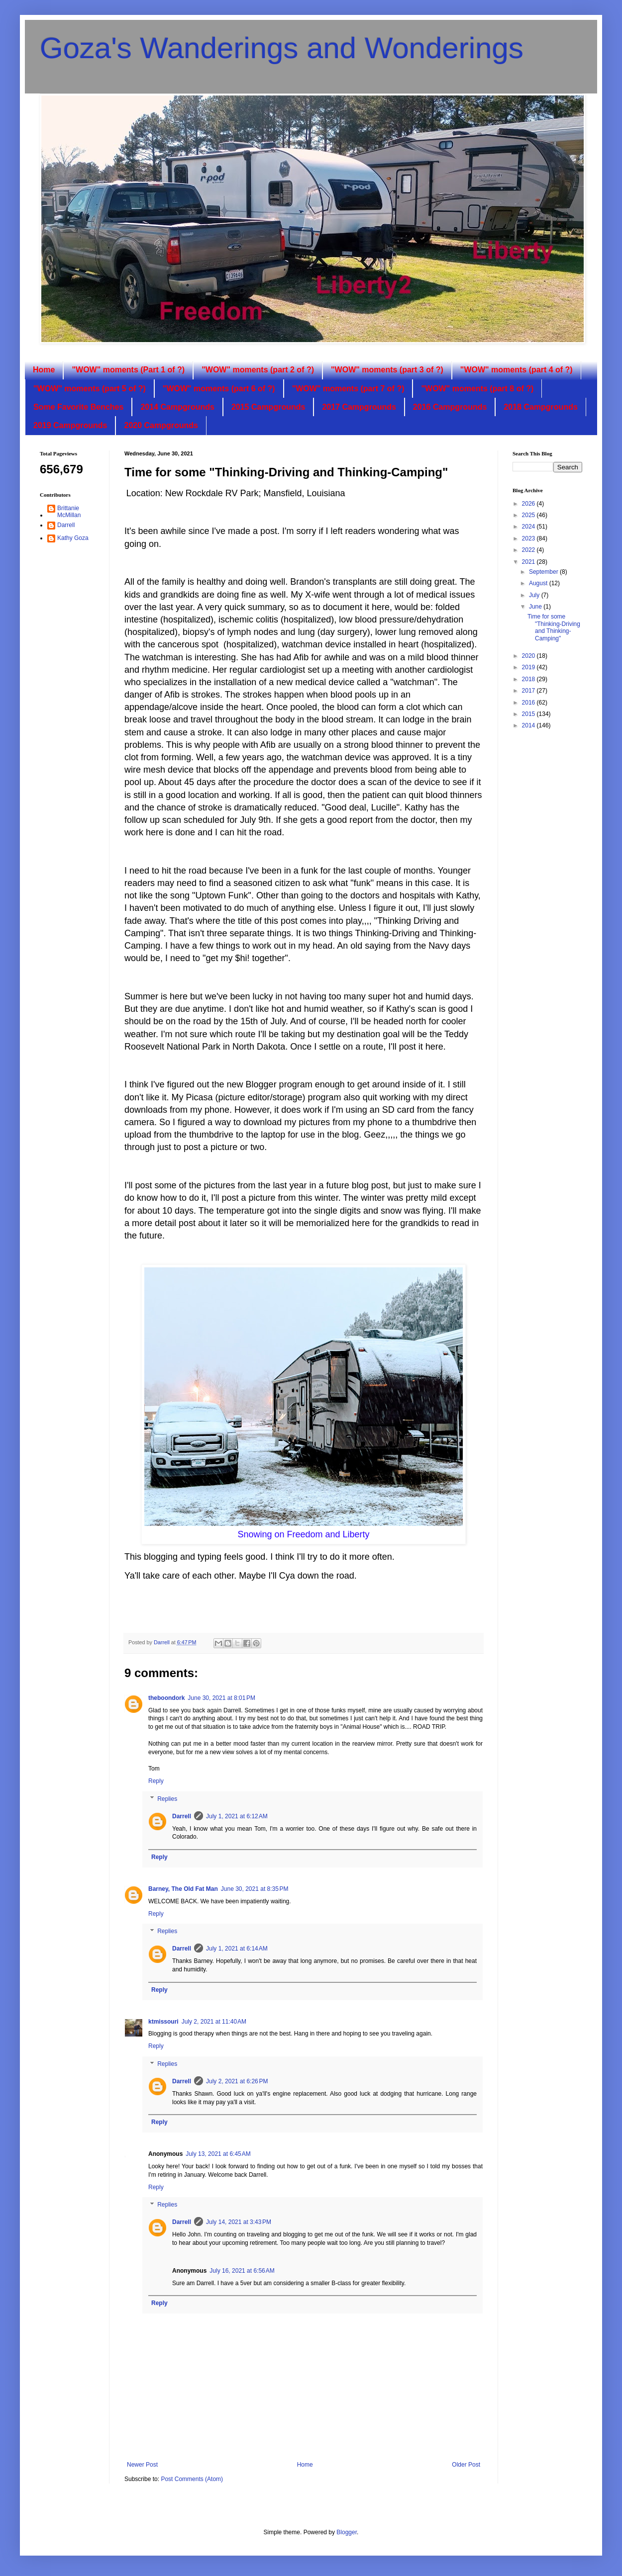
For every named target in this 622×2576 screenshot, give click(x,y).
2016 (529, 702)
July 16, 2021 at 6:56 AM (241, 2270)
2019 (529, 667)
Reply (156, 1780)
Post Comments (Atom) (192, 2479)
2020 (529, 655)
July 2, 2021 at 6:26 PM (237, 2081)
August (539, 583)
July (535, 595)
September (544, 571)
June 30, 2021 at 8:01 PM (221, 1697)
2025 (529, 515)
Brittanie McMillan (69, 512)
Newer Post (142, 2464)
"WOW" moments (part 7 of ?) (348, 388)
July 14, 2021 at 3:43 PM (238, 2222)
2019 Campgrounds (70, 425)
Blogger (346, 2532)
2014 (529, 725)
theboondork (166, 1697)
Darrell (181, 1816)
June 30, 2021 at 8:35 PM (255, 1888)
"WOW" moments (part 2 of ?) (258, 369)
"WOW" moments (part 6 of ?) (219, 388)
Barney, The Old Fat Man (183, 1888)
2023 (529, 538)
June (536, 606)
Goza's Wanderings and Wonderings (281, 48)
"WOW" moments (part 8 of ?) (477, 388)
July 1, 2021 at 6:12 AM (237, 1816)
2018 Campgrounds (540, 407)
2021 (529, 561)
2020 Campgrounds (161, 425)
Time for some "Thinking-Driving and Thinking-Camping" (553, 627)
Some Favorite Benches (78, 407)
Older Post (466, 2464)
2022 (529, 549)
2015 (529, 714)
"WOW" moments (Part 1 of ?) (128, 369)
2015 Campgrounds (268, 407)
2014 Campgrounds (177, 407)
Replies (167, 1798)
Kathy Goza (73, 537)
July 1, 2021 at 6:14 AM (237, 1948)
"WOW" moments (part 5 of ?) (89, 388)
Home (44, 369)
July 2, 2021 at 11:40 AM (214, 2021)
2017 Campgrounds (359, 407)
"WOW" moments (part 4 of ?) (516, 369)
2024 (529, 526)
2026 (529, 503)
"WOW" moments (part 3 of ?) (387, 369)
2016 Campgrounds (450, 407)
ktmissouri (163, 2021)
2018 (529, 679)
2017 (529, 690)
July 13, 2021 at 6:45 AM (218, 2153)
